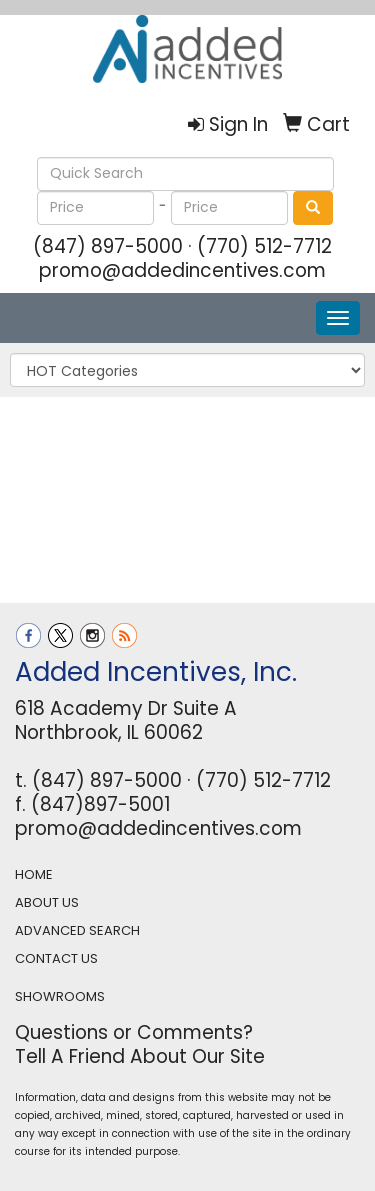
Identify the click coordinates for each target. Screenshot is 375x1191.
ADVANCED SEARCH (77, 930)
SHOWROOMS (60, 996)
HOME (34, 874)
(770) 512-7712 (264, 246)
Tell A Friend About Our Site (140, 1056)
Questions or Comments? (134, 1032)
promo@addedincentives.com (182, 270)
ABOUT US (47, 902)
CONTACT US (56, 958)
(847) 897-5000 (108, 246)
